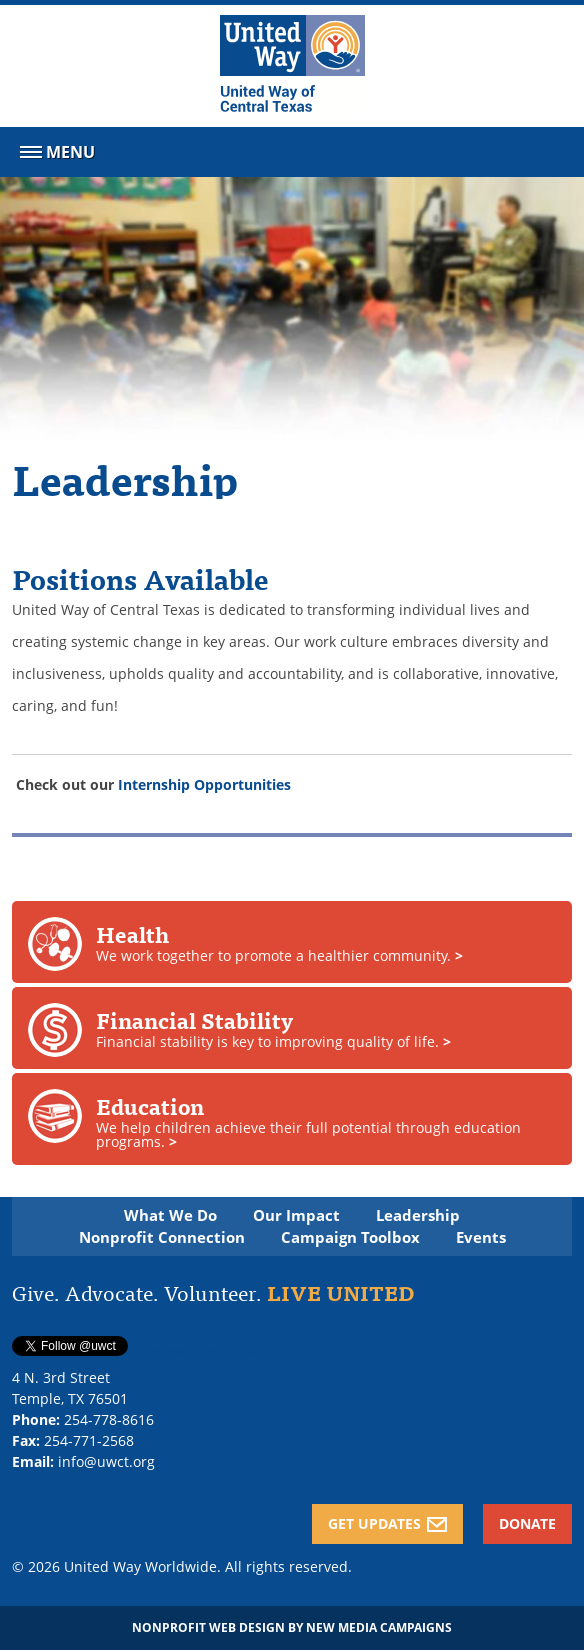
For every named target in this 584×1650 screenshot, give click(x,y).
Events (481, 1237)
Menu (55, 156)
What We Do (170, 1215)
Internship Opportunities (204, 784)
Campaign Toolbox (350, 1237)
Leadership (418, 1215)
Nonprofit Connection (162, 1237)
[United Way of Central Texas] (292, 66)
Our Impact (296, 1215)
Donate (527, 1523)
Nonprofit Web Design (208, 1627)
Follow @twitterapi (207, 1350)
